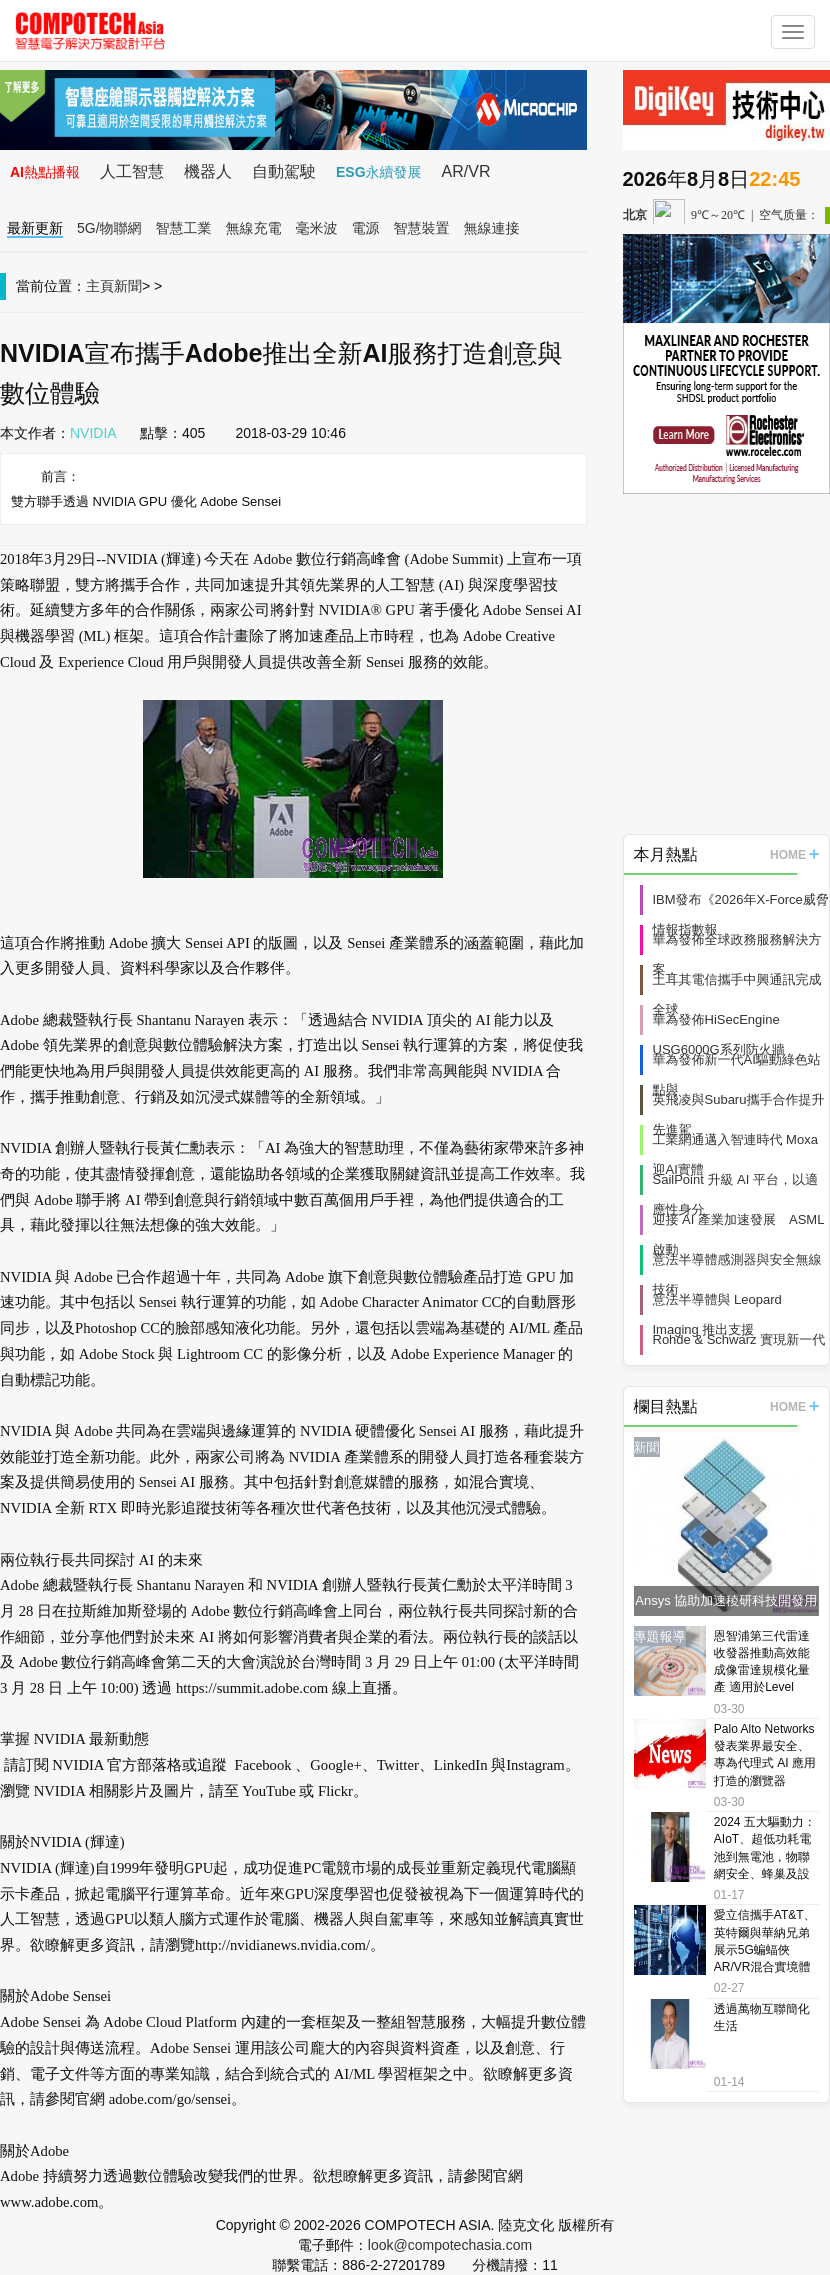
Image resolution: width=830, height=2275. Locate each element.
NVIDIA (93, 433)
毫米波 (317, 228)
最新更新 (35, 228)
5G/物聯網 (109, 228)
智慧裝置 (422, 228)
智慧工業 (184, 228)
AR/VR (466, 171)
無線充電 (254, 228)
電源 (366, 228)
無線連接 (492, 228)
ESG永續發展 (379, 172)
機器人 (208, 171)
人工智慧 (132, 171)
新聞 (128, 286)
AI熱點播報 (45, 172)
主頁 (100, 286)
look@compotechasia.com (450, 2245)
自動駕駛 (284, 171)
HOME (794, 855)
